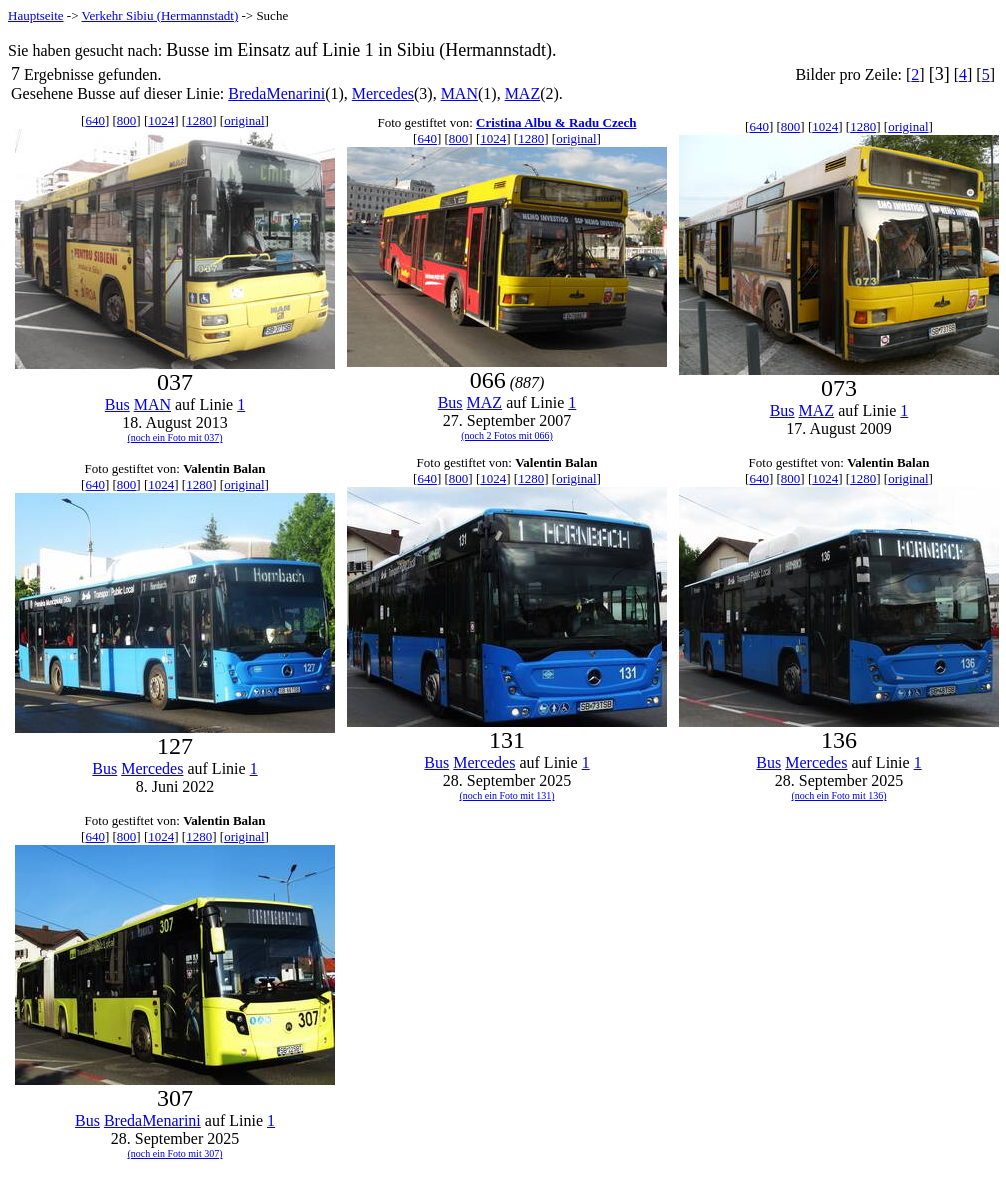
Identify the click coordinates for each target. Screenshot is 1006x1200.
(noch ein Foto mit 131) (507, 795)
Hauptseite (36, 15)
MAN (459, 93)
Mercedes (383, 93)
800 (127, 120)
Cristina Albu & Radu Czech (556, 122)
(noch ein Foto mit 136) (839, 795)
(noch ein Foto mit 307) (175, 1153)
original (244, 120)
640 (95, 120)
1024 (161, 120)
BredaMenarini (276, 93)
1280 (199, 120)
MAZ (523, 93)
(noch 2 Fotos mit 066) (507, 435)
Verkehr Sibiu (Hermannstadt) (160, 15)
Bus (117, 404)
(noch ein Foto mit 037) (175, 437)
